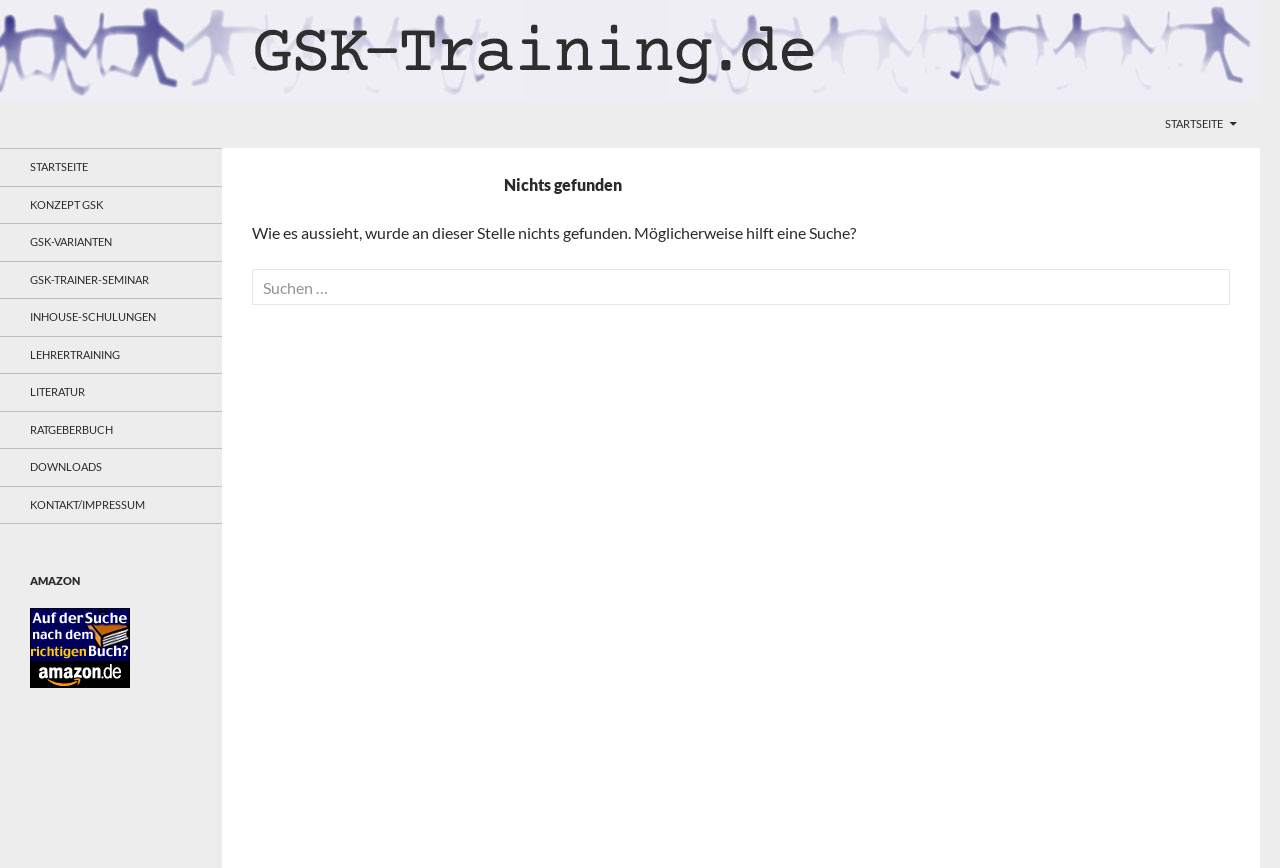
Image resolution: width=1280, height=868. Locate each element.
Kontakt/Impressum (87, 504)
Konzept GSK (66, 204)
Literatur (57, 391)
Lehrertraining (75, 354)
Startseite (1194, 123)
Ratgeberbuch (71, 429)
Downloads (66, 466)
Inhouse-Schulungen (93, 316)
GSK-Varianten (71, 241)
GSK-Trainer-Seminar (89, 279)
